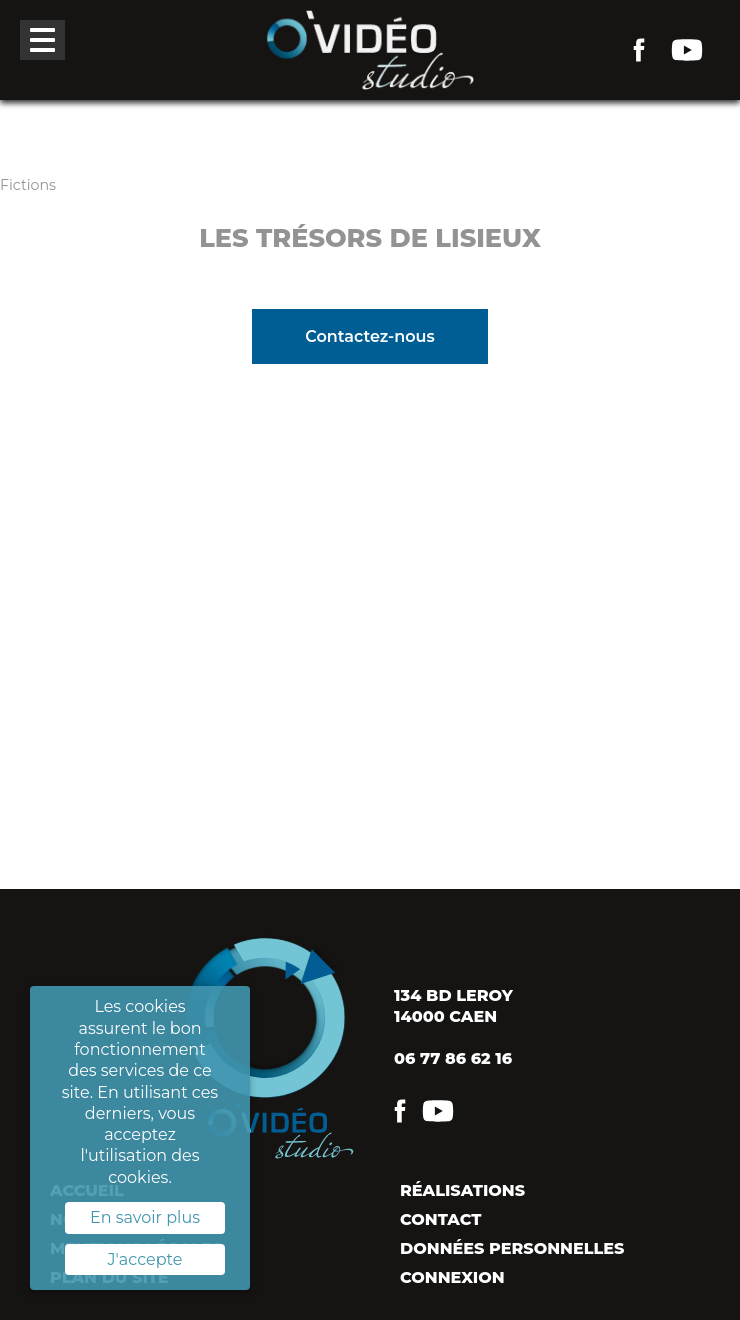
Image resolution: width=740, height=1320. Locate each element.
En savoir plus (145, 1217)
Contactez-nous (369, 336)
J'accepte (145, 1259)
